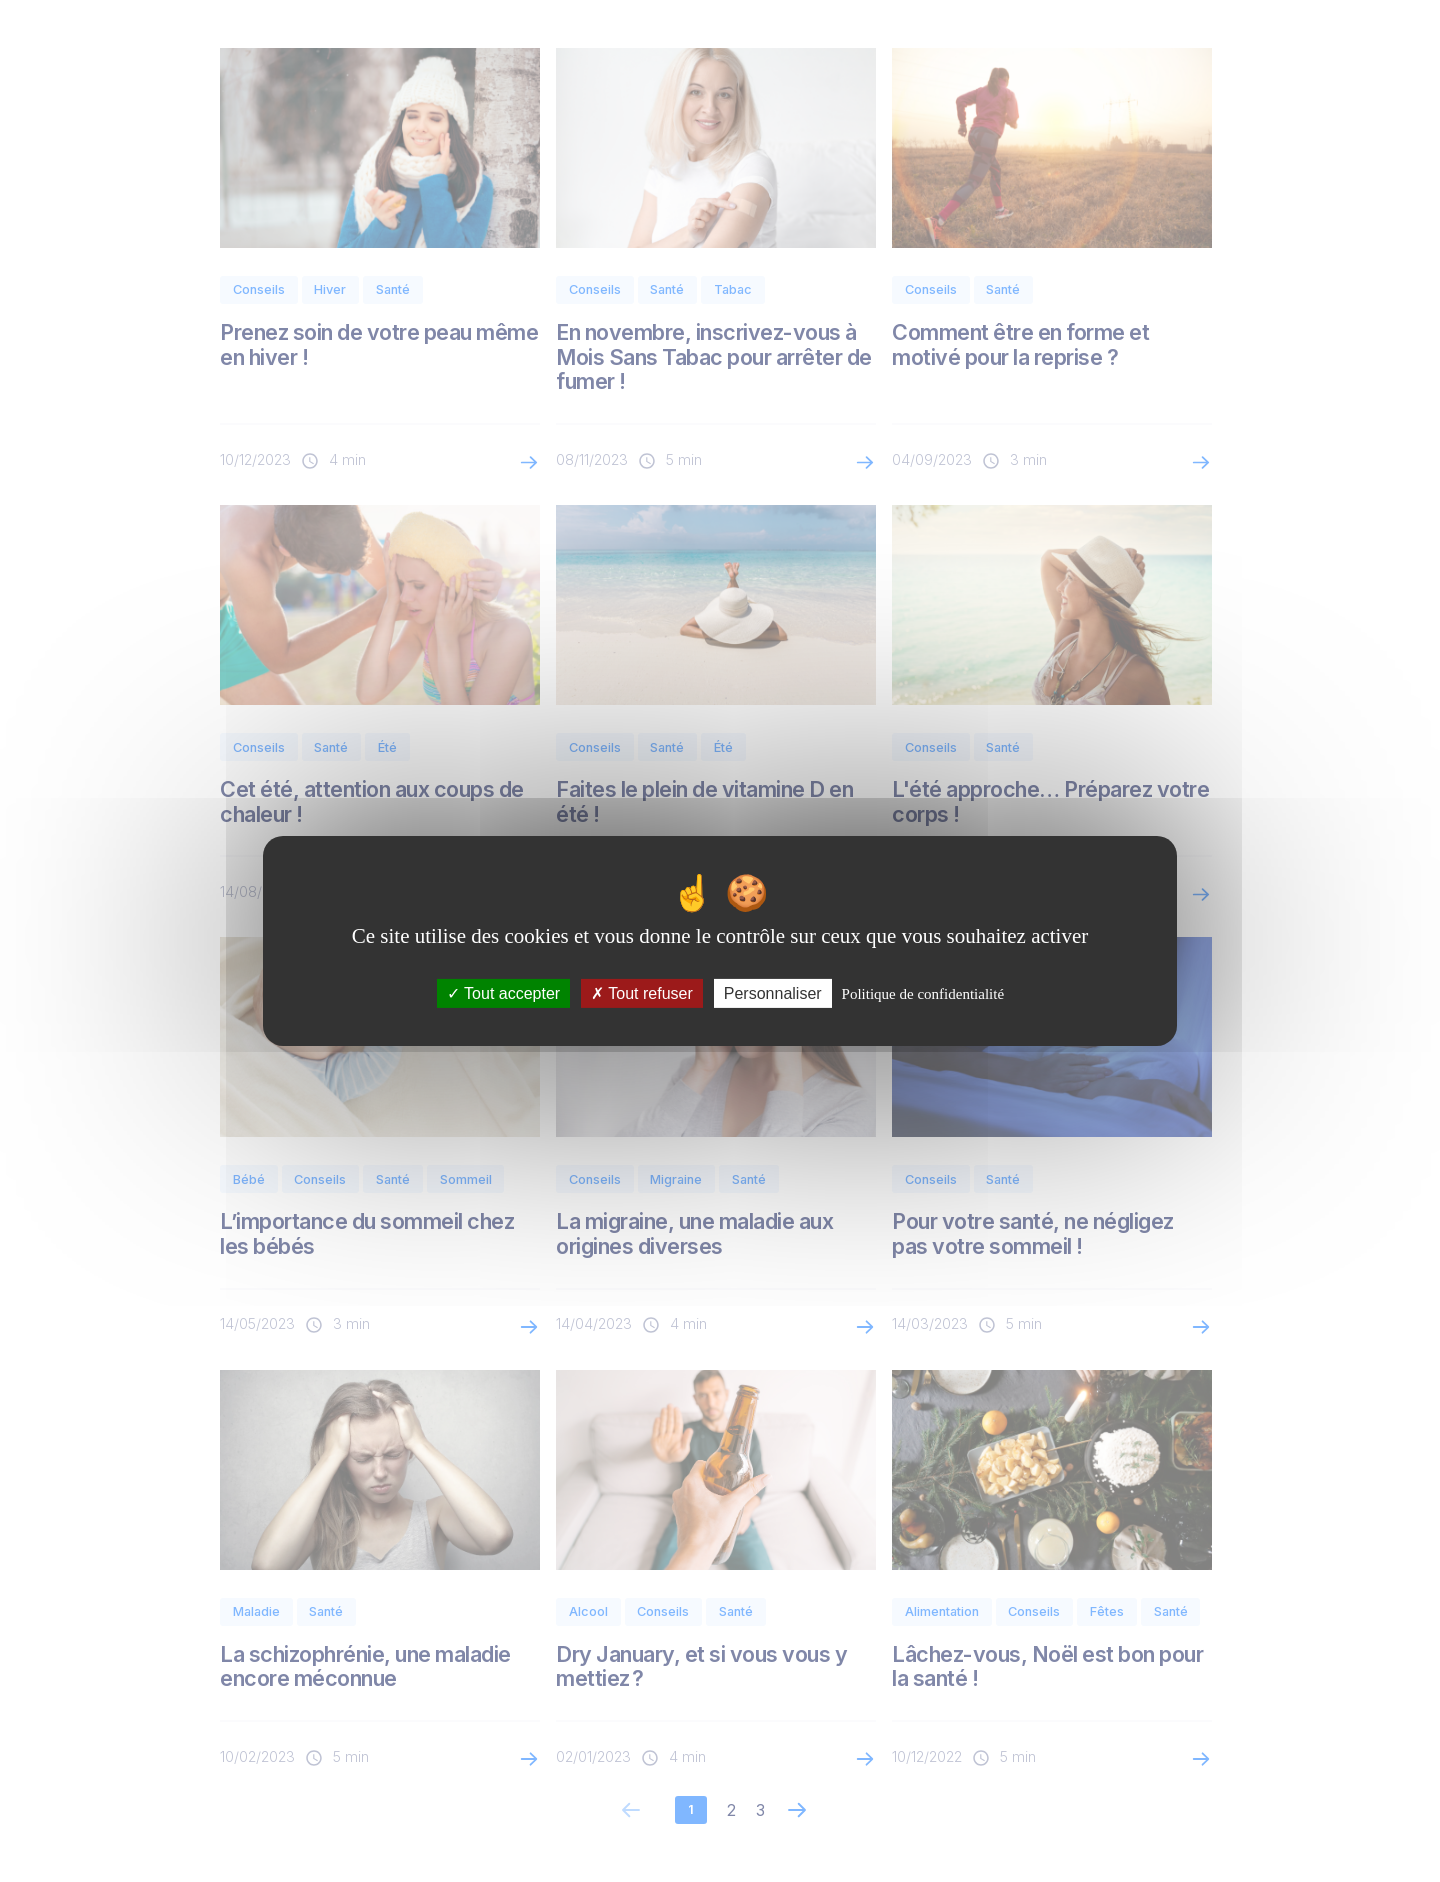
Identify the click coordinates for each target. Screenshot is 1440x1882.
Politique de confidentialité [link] (923, 994)
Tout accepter (503, 993)
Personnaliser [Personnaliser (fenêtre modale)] (773, 993)
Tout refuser (642, 993)
